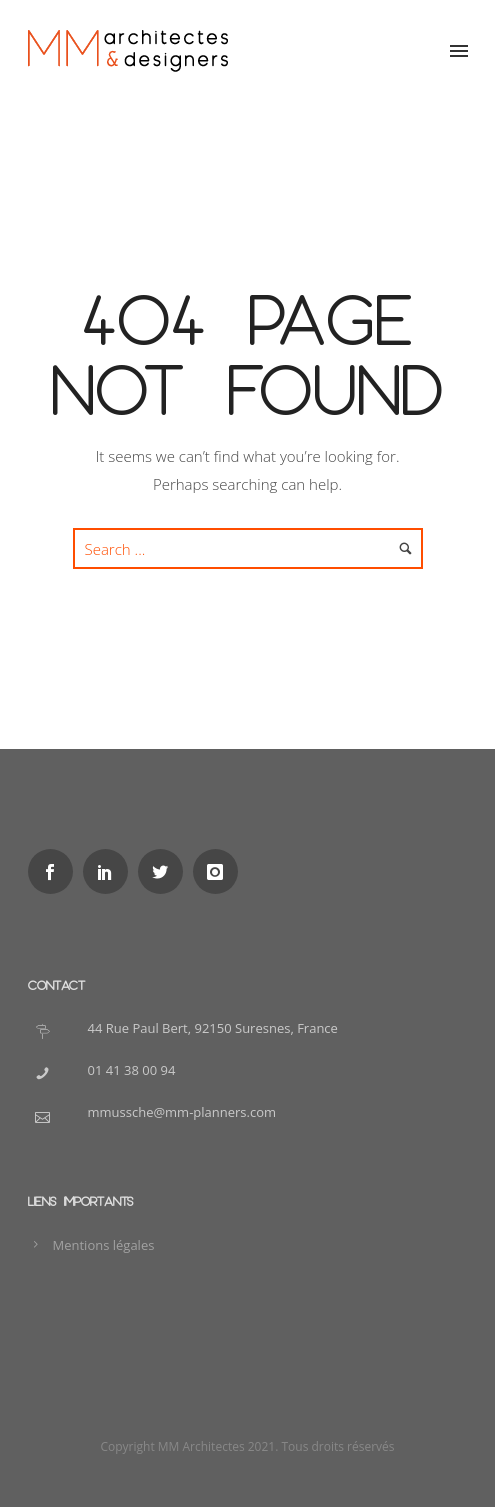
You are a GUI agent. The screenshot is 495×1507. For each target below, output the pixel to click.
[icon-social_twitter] (165, 871)
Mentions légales (104, 1245)
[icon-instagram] (220, 871)
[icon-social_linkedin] (110, 871)
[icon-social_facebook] (55, 871)
